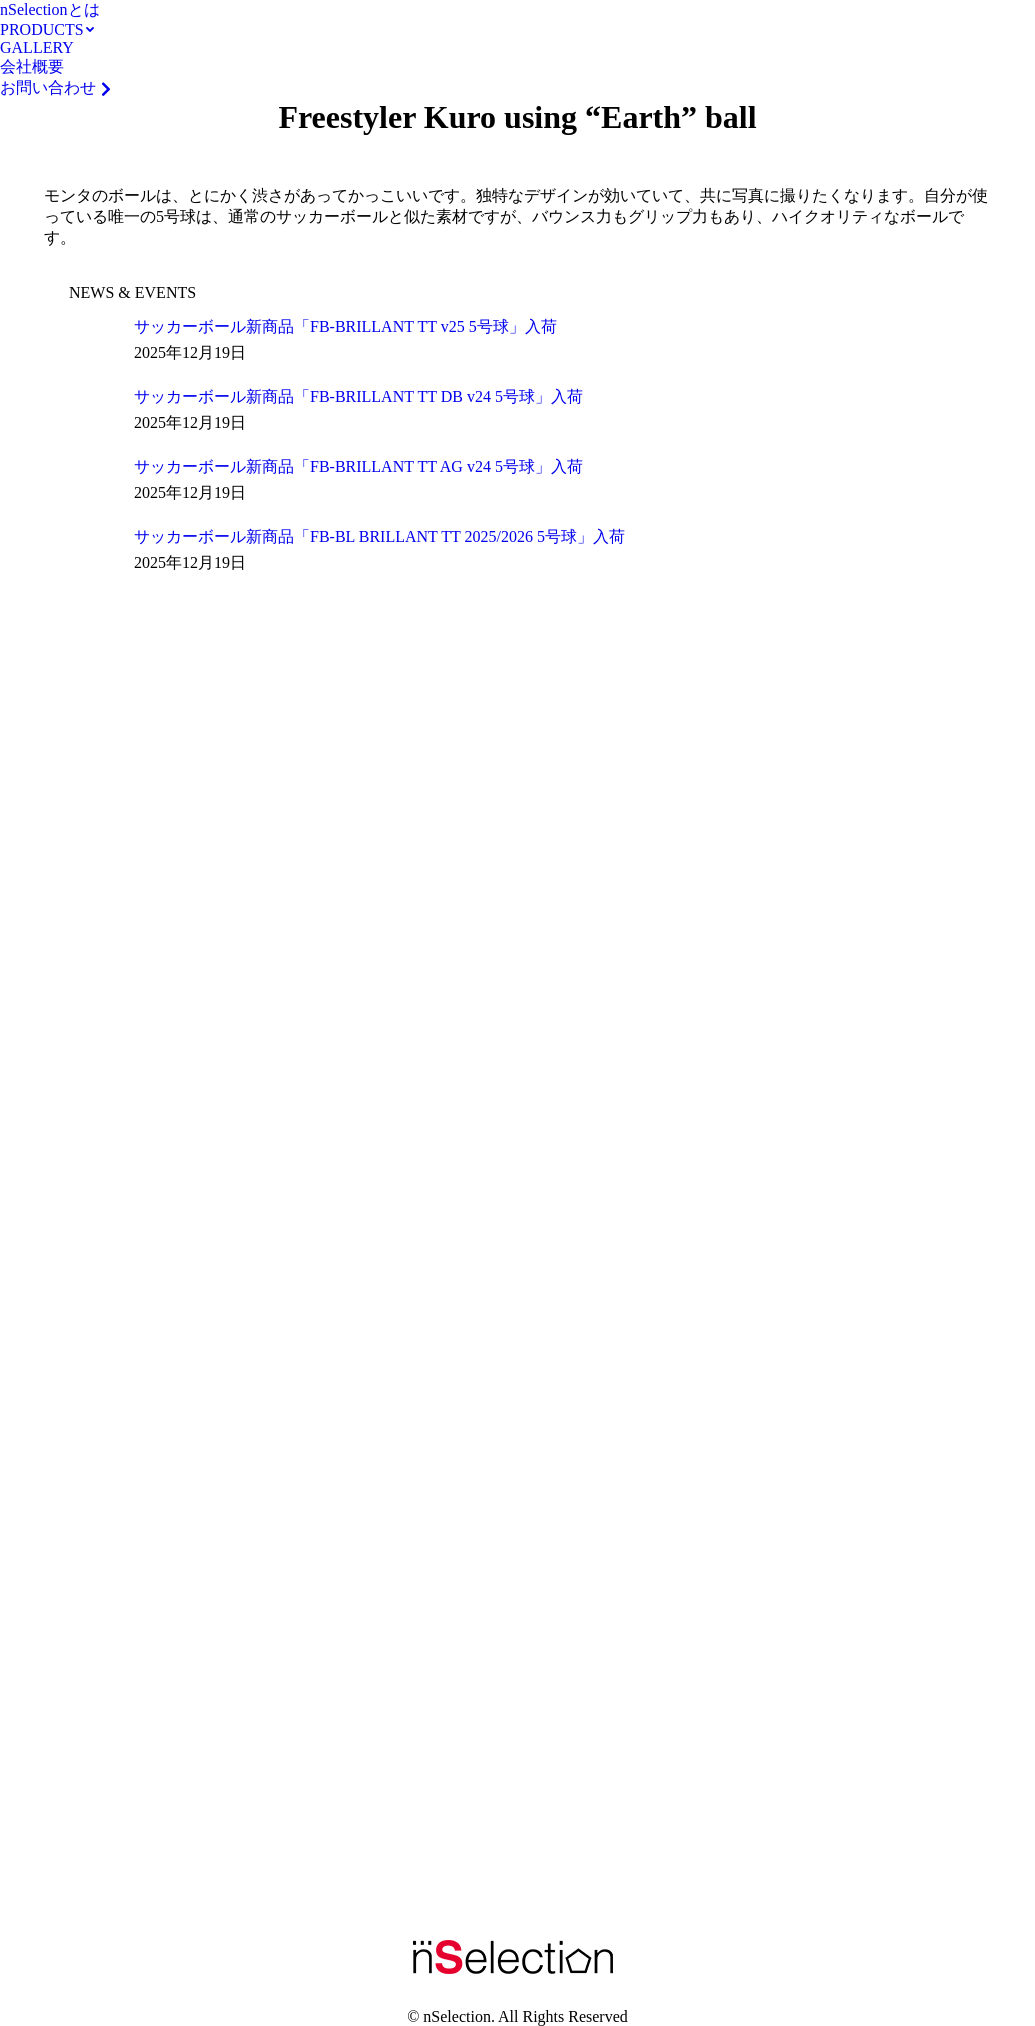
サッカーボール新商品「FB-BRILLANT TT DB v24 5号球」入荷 (358, 396)
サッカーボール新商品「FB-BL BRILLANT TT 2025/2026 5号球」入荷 (379, 536)
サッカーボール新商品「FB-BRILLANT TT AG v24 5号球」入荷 (358, 466)
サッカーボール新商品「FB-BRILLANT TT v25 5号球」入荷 (345, 326)
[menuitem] (50, 10)
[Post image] (94, 342)
